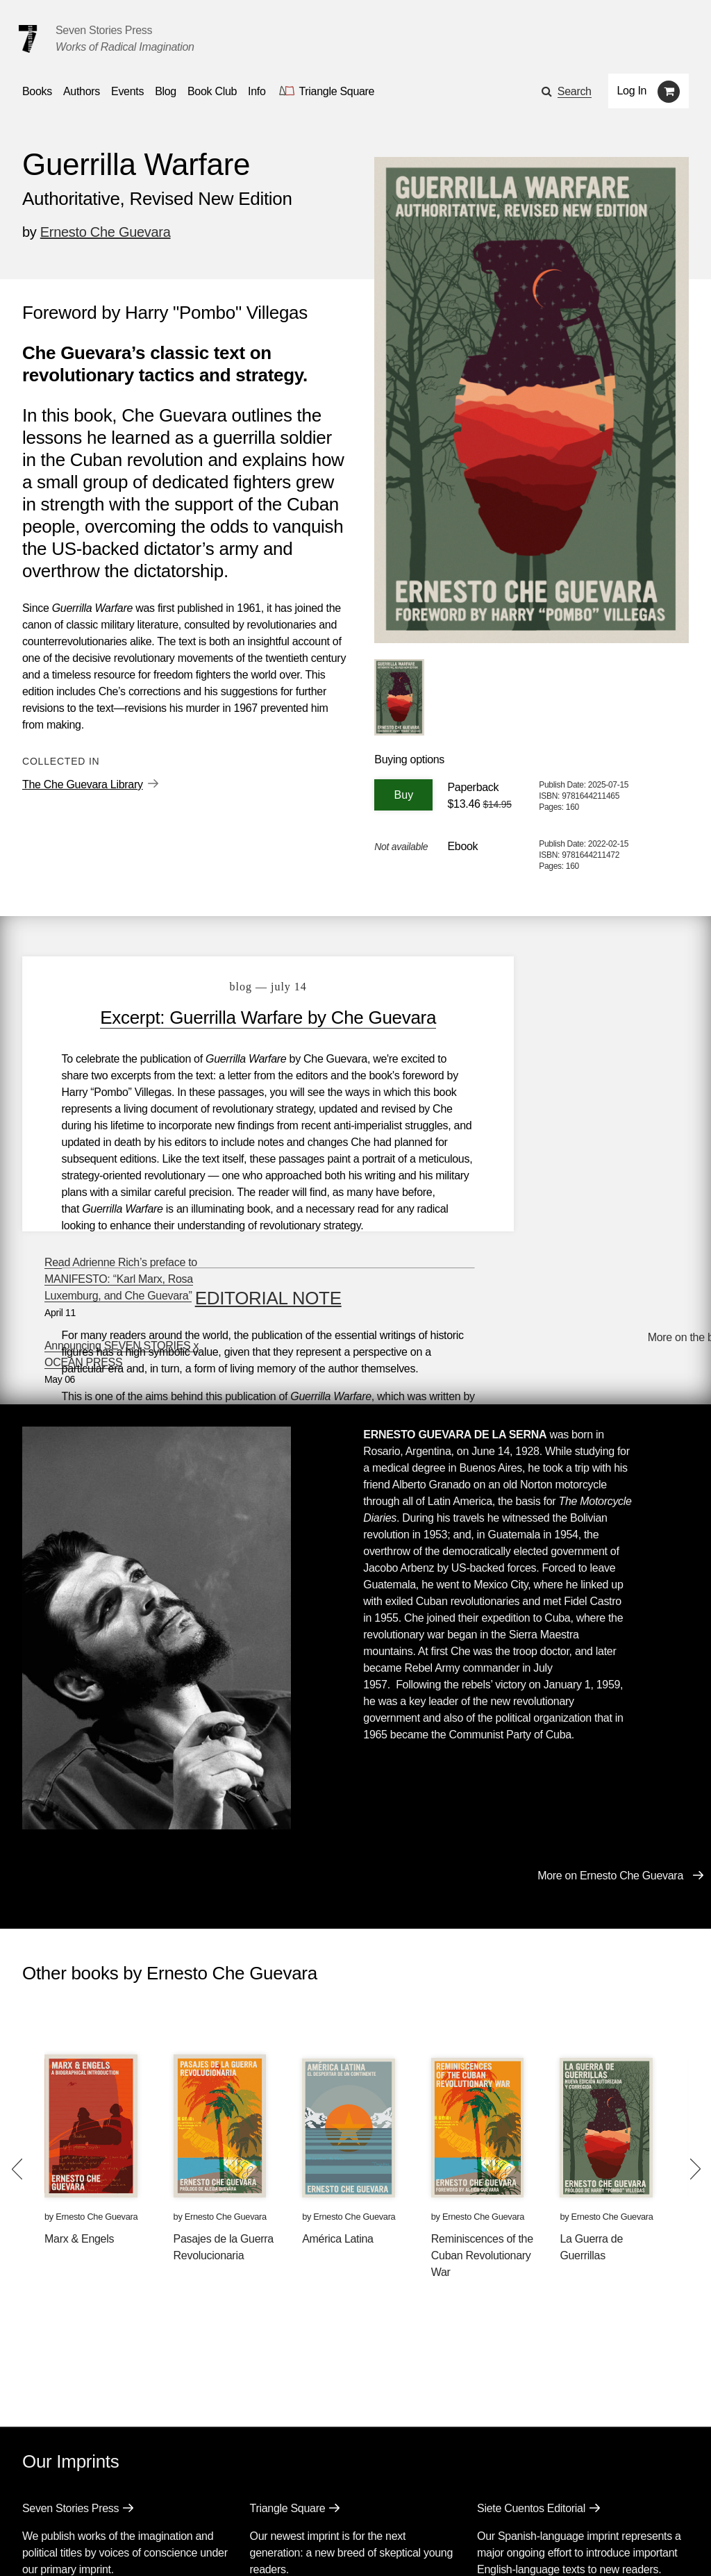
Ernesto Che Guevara (105, 232)
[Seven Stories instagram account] (127, 2544)
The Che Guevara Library (82, 784)
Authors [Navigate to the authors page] (81, 91)
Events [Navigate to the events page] (127, 91)
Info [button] (257, 91)
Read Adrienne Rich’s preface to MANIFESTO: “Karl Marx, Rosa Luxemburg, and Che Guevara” (575, 996)
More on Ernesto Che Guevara (610, 1716)
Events (149, 2505)
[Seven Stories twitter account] (93, 2544)
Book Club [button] (212, 91)
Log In (632, 91)
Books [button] (37, 91)
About (319, 2505)
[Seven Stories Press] (28, 39)
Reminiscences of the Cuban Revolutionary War (482, 2095)
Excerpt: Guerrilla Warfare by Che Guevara (242, 1017)
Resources (257, 2505)
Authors (92, 2505)
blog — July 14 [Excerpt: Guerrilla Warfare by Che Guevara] (242, 986)
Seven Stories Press (104, 30)
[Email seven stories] (28, 2544)
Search (575, 91)
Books (37, 2505)
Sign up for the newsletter (215, 2545)
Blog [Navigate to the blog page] (165, 91)
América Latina (338, 2079)
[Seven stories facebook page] (61, 2544)
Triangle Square (288, 2348)
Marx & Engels (79, 2079)
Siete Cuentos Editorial (531, 2348)
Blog (199, 2505)
